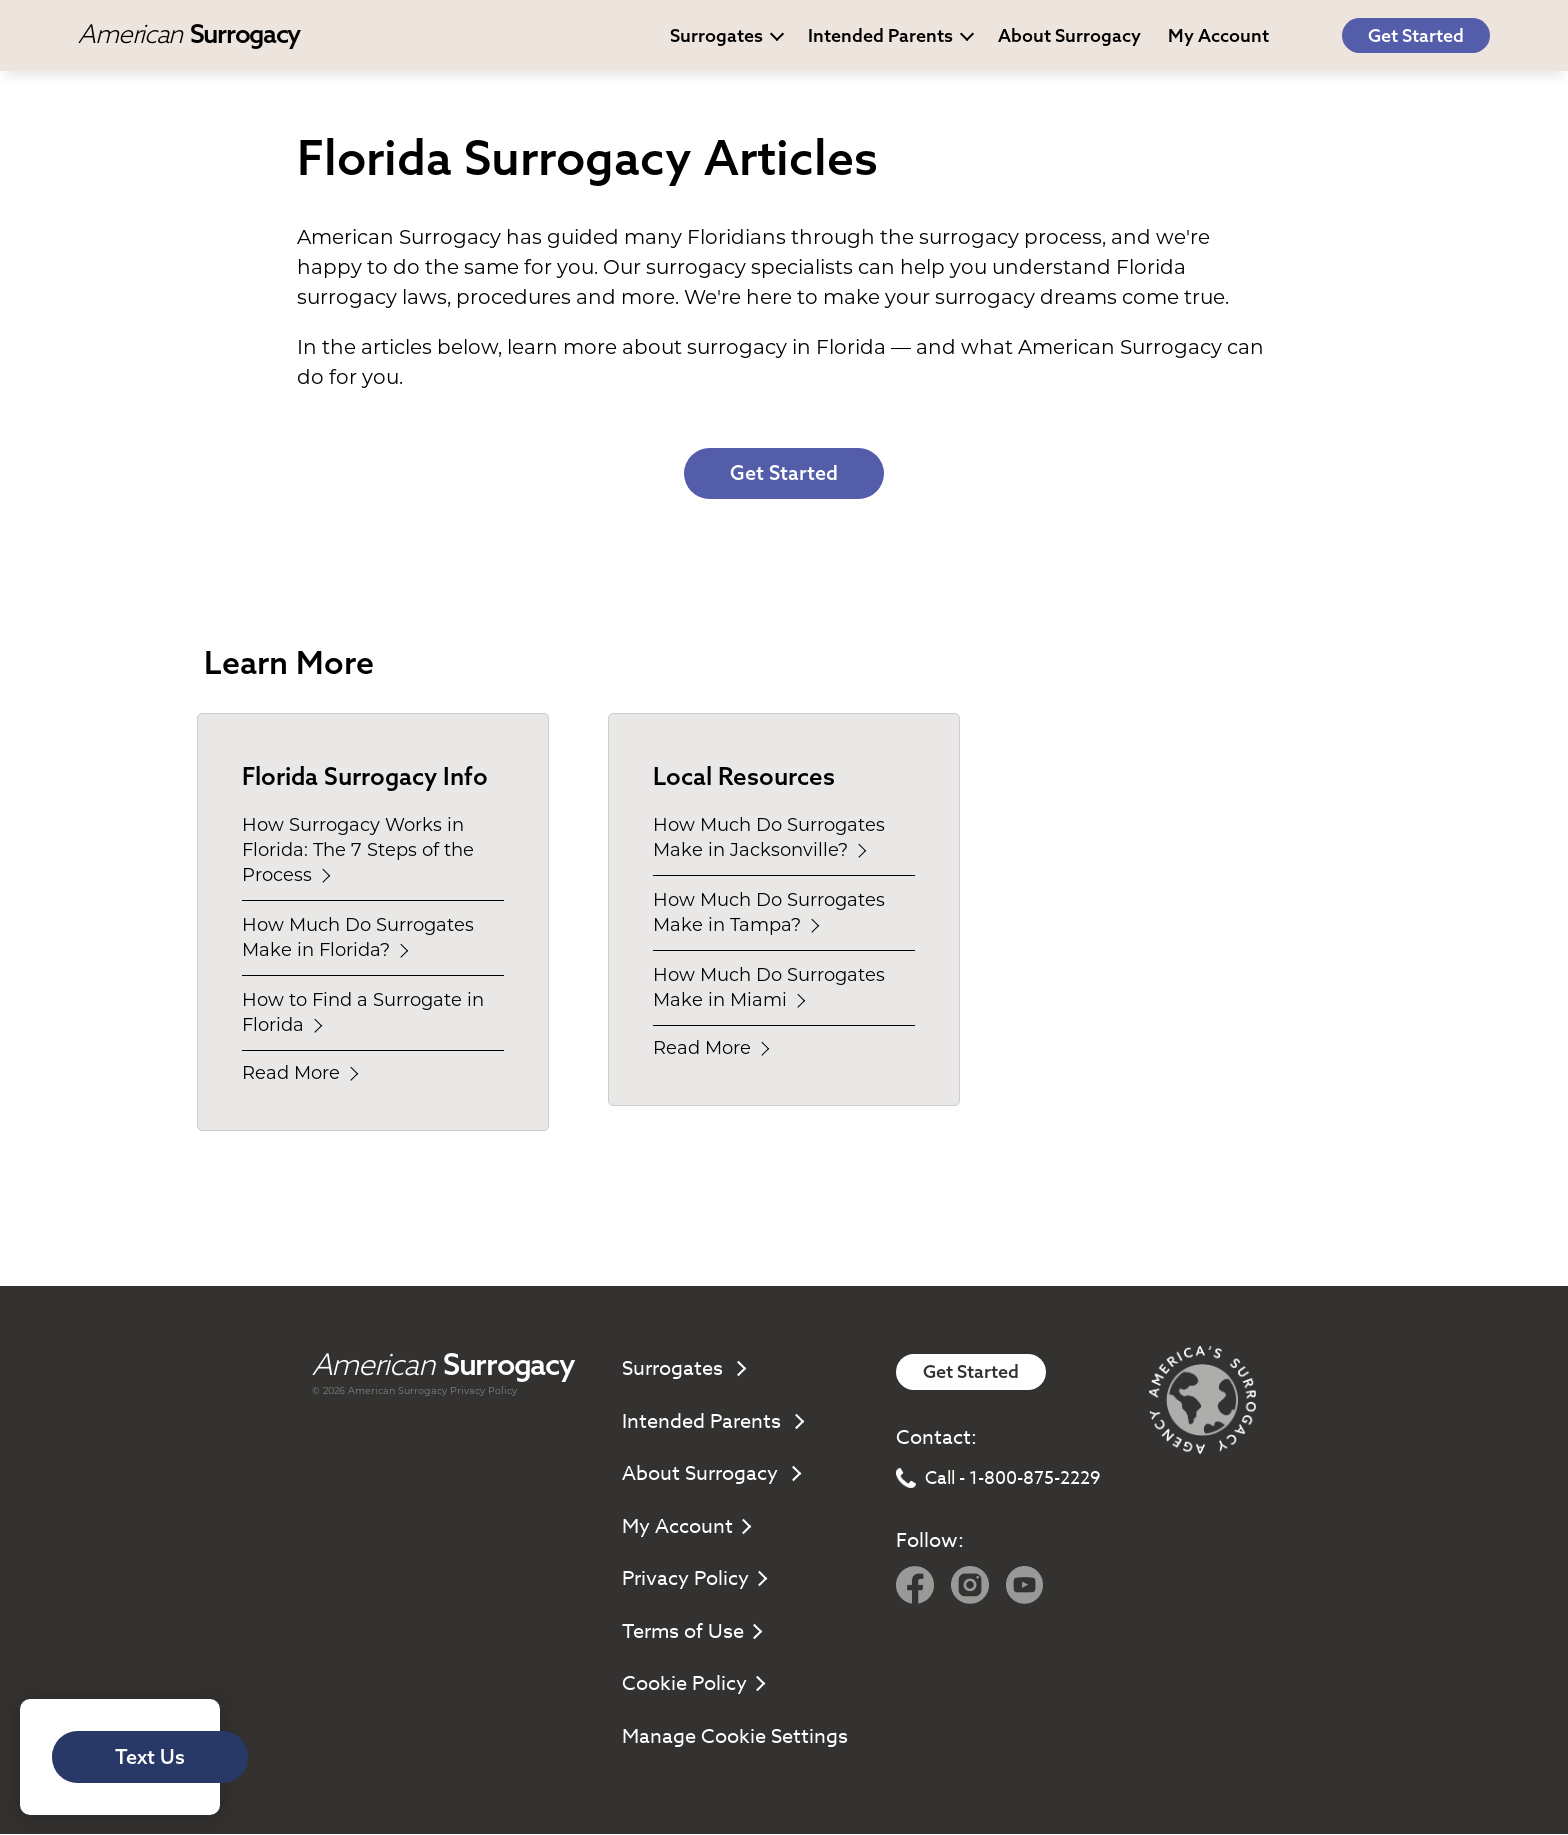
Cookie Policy (692, 1684)
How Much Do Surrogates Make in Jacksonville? (769, 838)
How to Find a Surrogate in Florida (363, 1013)
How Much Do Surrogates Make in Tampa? (769, 913)
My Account (685, 1527)
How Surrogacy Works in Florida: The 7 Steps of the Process (358, 851)
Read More (299, 1074)
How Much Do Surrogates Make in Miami (769, 988)
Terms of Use (691, 1632)
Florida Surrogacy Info (365, 777)
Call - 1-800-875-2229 (998, 1479)
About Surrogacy (1069, 35)
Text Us (152, 1756)
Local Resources (744, 777)
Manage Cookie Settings (735, 1737)
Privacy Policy (483, 1391)
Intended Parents (891, 35)
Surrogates (727, 35)
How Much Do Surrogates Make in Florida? (358, 938)
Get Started (1416, 35)
